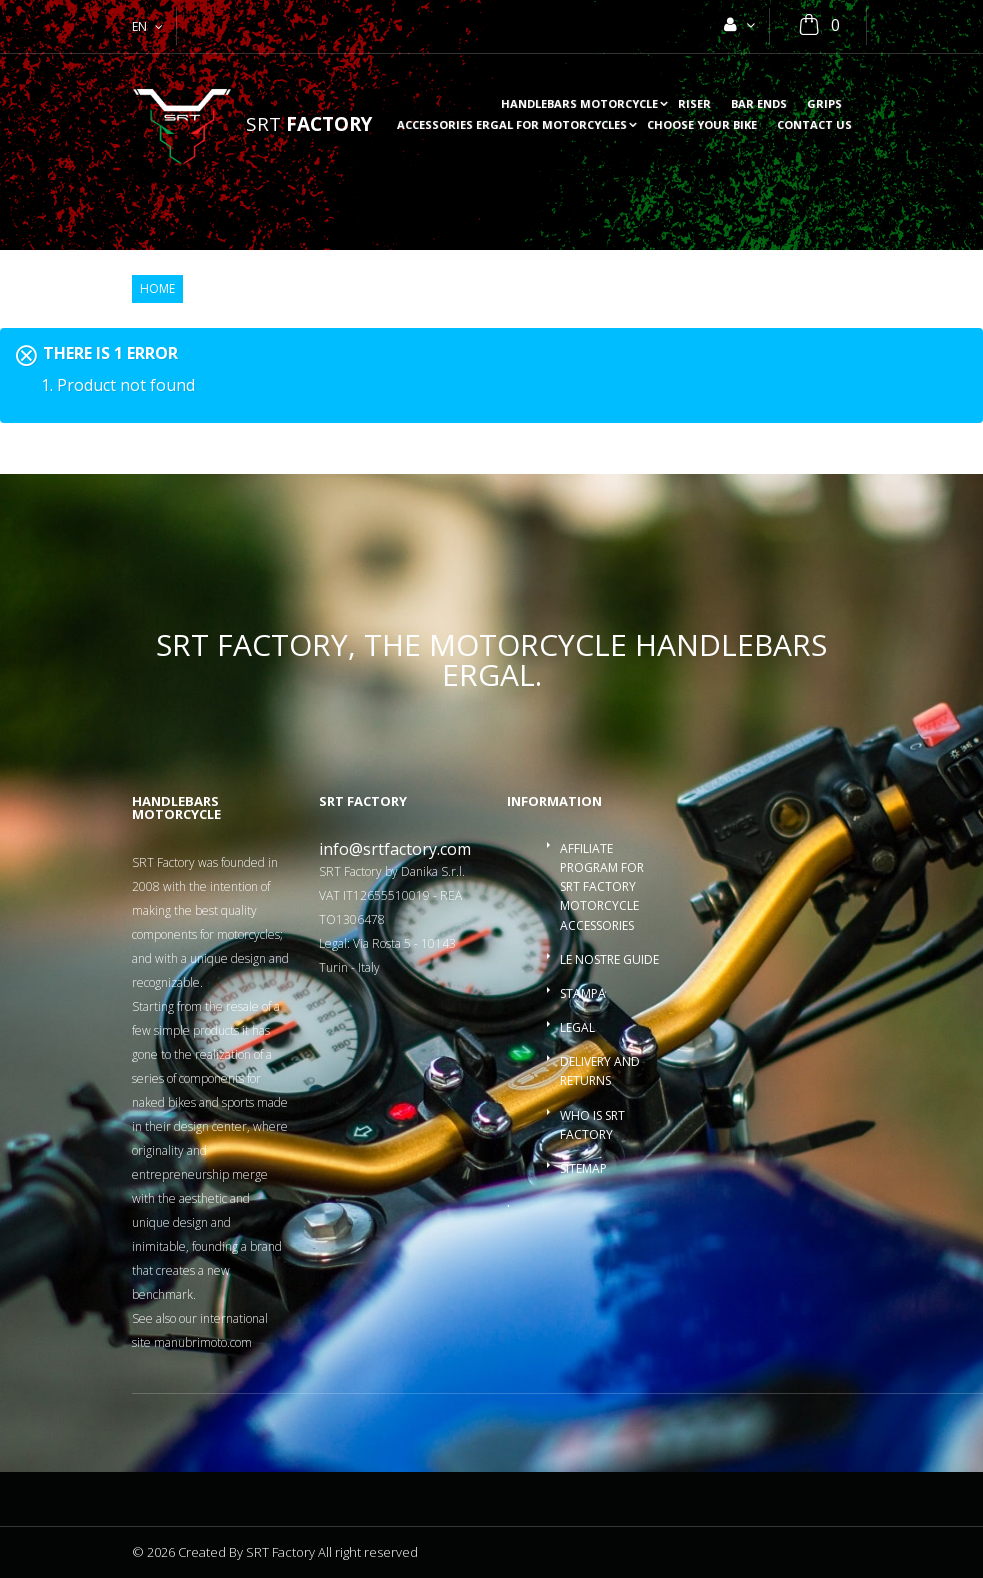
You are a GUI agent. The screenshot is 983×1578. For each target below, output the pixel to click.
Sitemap (583, 1168)
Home (157, 289)
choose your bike (702, 125)
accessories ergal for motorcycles (512, 125)
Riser (694, 104)
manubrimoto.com (203, 1342)
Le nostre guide (609, 959)
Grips (824, 104)
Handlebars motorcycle (579, 104)
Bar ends (759, 104)
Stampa (583, 993)
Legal (577, 1027)
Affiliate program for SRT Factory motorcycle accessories (602, 887)
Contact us (814, 125)
